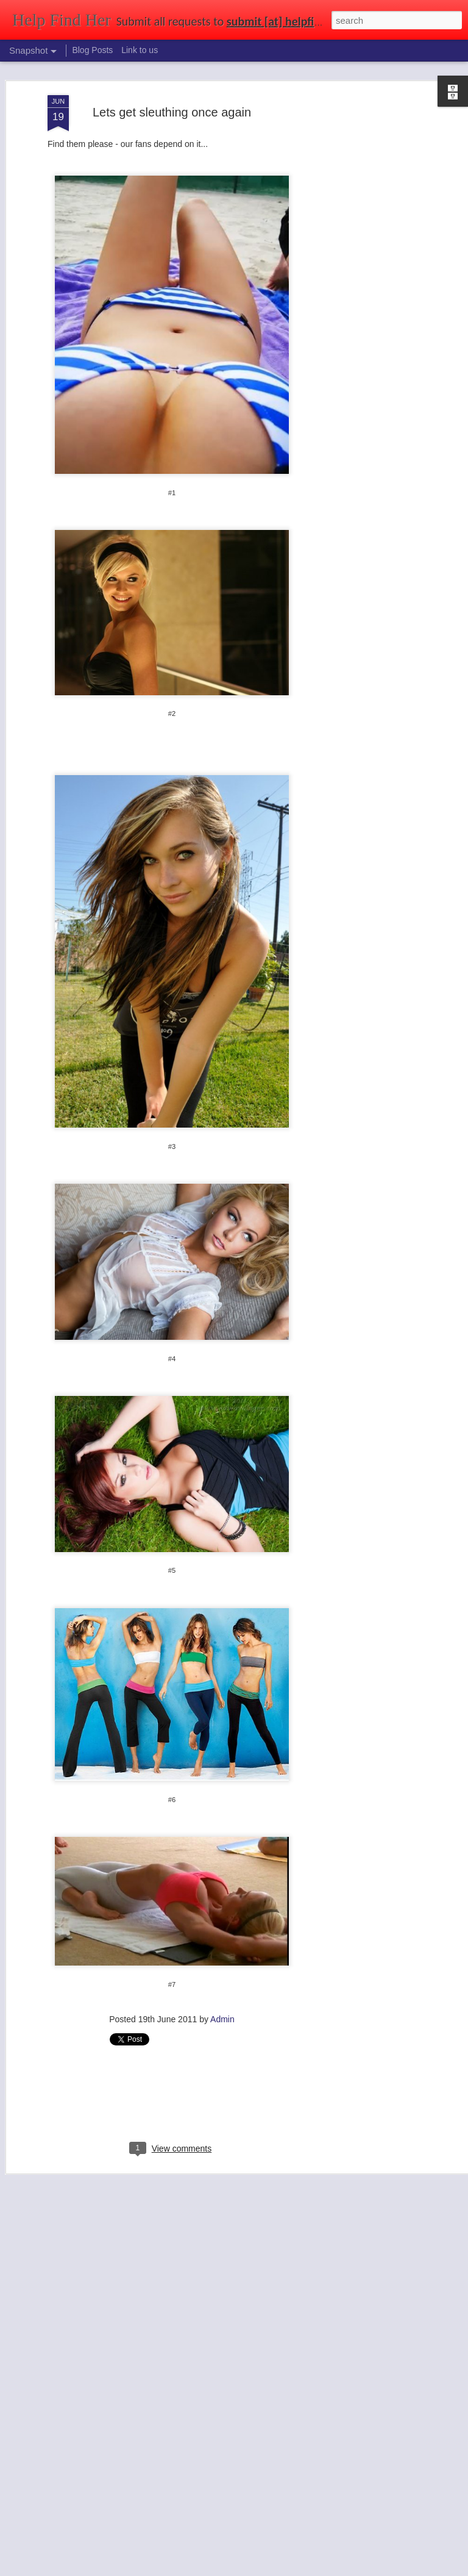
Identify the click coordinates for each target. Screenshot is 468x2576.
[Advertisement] (363, 287)
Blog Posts (92, 50)
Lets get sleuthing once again (172, 112)
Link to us (139, 50)
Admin (222, 2019)
